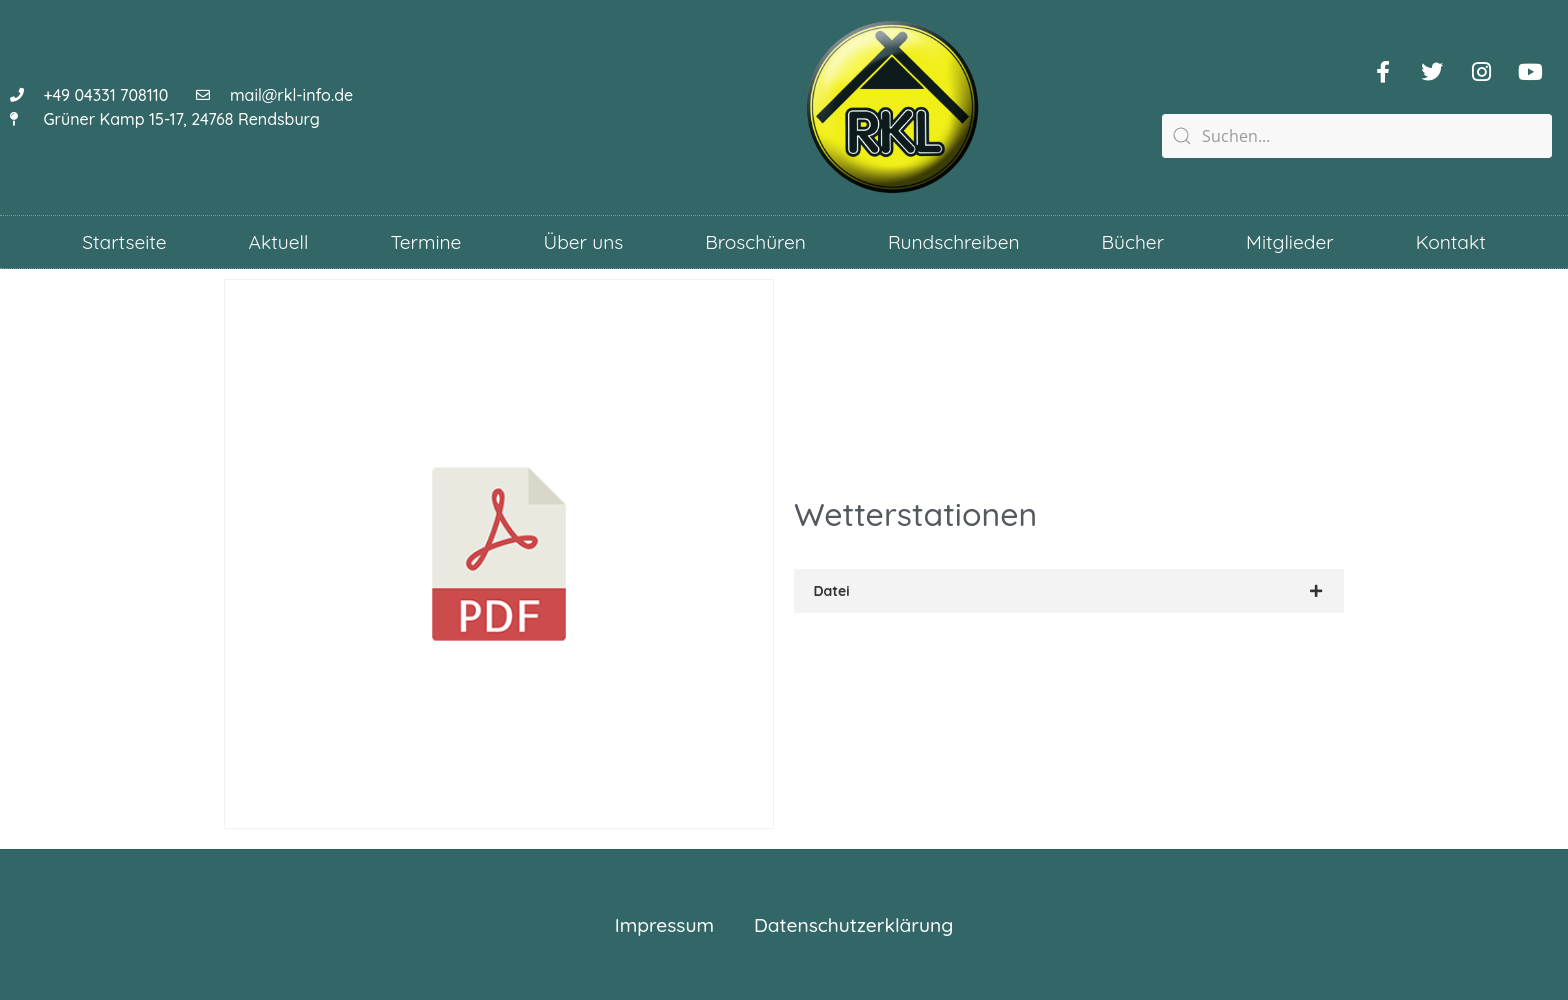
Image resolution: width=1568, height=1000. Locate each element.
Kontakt (1451, 242)
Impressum (664, 925)
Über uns (583, 242)
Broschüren (755, 242)
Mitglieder (1290, 242)
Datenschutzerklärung (853, 925)
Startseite (124, 242)
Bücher (1133, 242)
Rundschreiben (954, 242)
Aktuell (279, 242)
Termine (425, 242)
